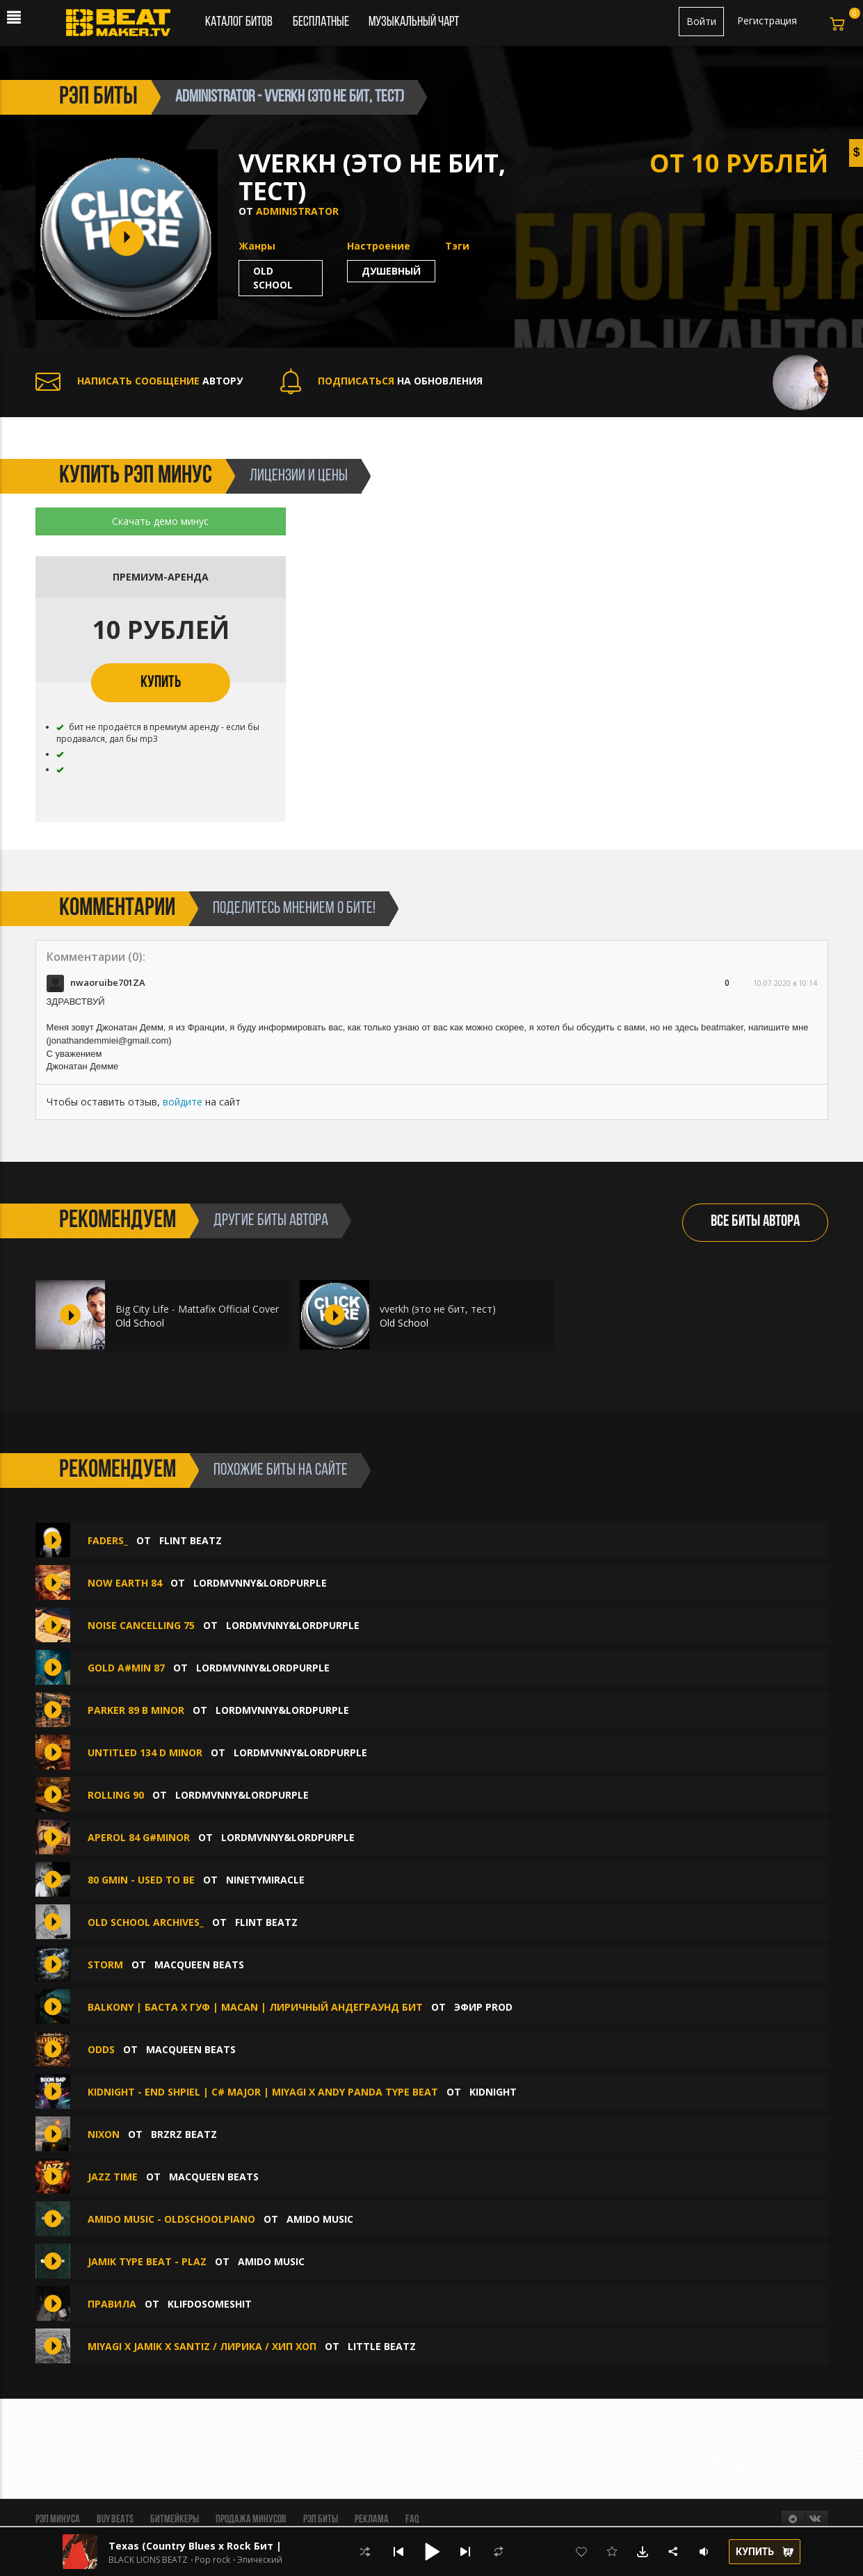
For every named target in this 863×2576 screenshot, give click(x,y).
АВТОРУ (139, 380)
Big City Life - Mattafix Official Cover (197, 1308)
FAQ (412, 2519)
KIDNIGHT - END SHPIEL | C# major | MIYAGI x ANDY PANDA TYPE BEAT (263, 2091)
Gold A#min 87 (126, 1667)
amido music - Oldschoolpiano (171, 2219)
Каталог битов (239, 22)
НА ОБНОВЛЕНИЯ (381, 380)
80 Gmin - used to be (141, 1879)
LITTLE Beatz (382, 2346)
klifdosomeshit (210, 2303)
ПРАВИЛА (112, 2303)
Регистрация (767, 20)
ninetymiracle (265, 1879)
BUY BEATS (115, 2519)
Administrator (297, 211)
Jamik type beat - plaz (147, 2261)
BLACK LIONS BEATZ (148, 2560)
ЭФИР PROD (483, 2007)
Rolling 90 (116, 1794)
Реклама (372, 2519)
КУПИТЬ (160, 682)
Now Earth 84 (125, 1582)
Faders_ (108, 1540)
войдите (182, 1101)
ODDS (101, 2049)
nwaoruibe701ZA (107, 982)
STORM (105, 1964)
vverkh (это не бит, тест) (438, 1308)
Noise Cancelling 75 (141, 1625)
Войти (701, 21)
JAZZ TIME (113, 2176)
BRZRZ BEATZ (184, 2134)
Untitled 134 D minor (145, 1752)
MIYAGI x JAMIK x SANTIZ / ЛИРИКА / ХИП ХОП (202, 2346)
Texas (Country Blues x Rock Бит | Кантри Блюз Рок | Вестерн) (269, 2545)
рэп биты (98, 97)
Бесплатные (322, 22)
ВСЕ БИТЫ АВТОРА (755, 1222)
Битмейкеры (174, 2519)
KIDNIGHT (493, 2091)
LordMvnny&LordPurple (260, 1582)
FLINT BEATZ (190, 1540)
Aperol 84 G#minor (139, 1837)
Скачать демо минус (160, 521)
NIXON (104, 2134)
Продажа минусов (251, 2519)
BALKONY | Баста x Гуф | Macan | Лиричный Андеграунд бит (255, 2007)
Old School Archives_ (146, 1922)
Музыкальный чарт (414, 22)
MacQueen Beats (199, 1964)
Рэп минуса (57, 2519)
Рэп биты (320, 2519)
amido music (320, 2219)
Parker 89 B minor (136, 1710)
